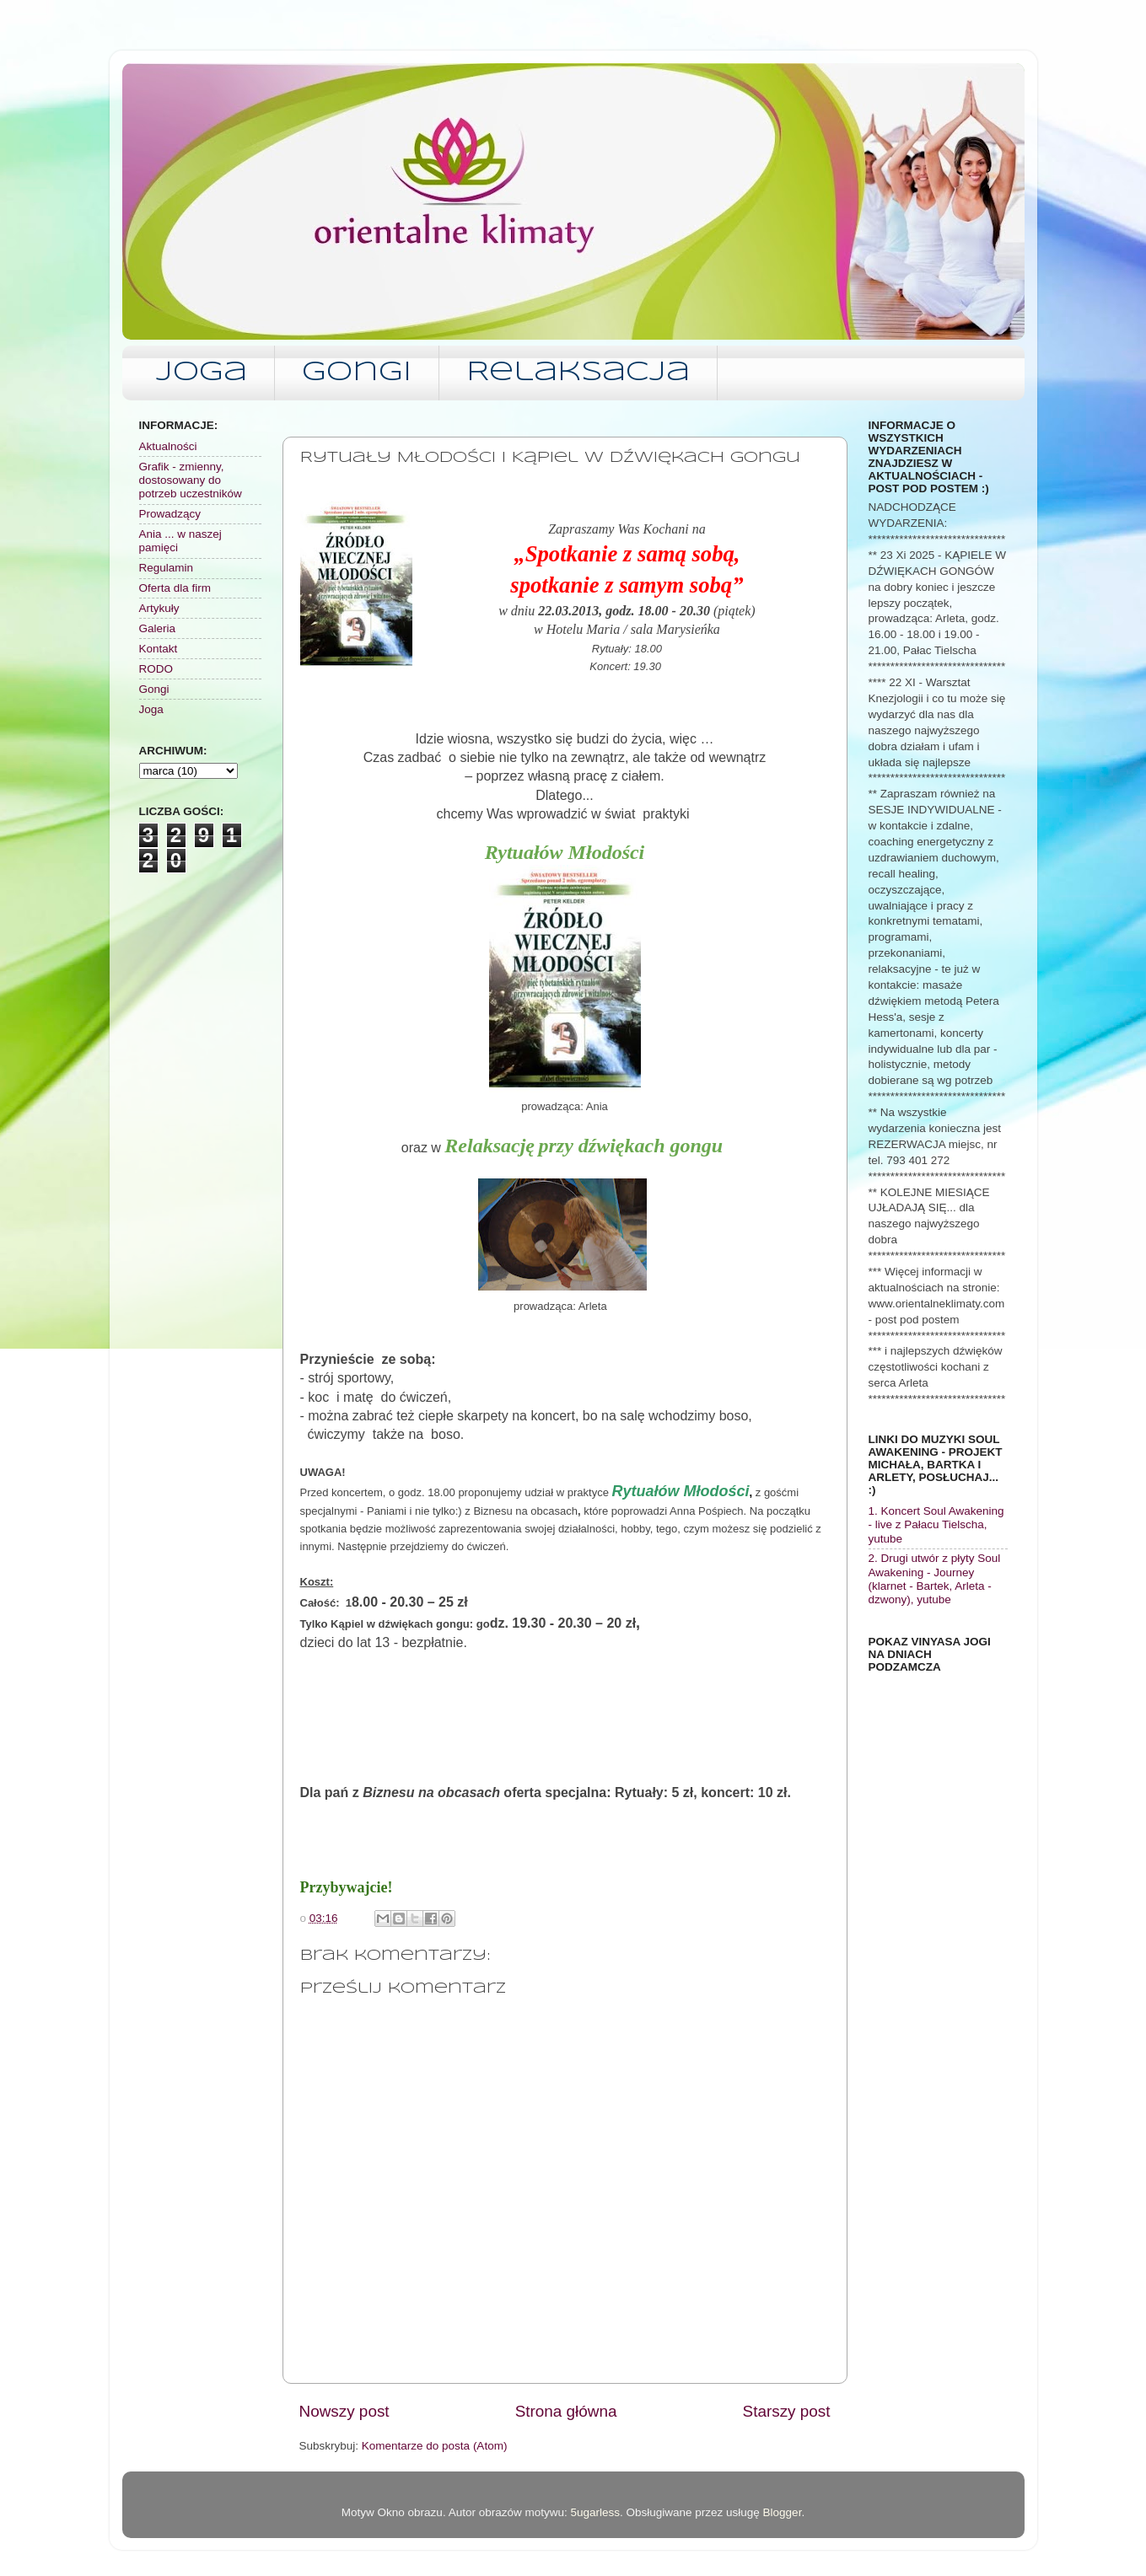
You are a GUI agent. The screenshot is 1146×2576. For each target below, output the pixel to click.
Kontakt (158, 648)
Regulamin (166, 567)
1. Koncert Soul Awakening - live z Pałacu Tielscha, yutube (936, 1524)
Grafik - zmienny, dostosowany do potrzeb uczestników (190, 480)
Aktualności (168, 446)
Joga (201, 373)
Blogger (782, 2512)
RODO (156, 669)
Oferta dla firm (175, 588)
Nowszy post (344, 2411)
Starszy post (787, 2411)
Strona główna (566, 2411)
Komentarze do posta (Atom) (435, 2445)
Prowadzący (170, 513)
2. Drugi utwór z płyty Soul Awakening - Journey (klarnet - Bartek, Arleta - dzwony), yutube (935, 1579)
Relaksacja (578, 373)
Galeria (157, 628)
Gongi (357, 373)
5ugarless (595, 2512)
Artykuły (159, 608)
